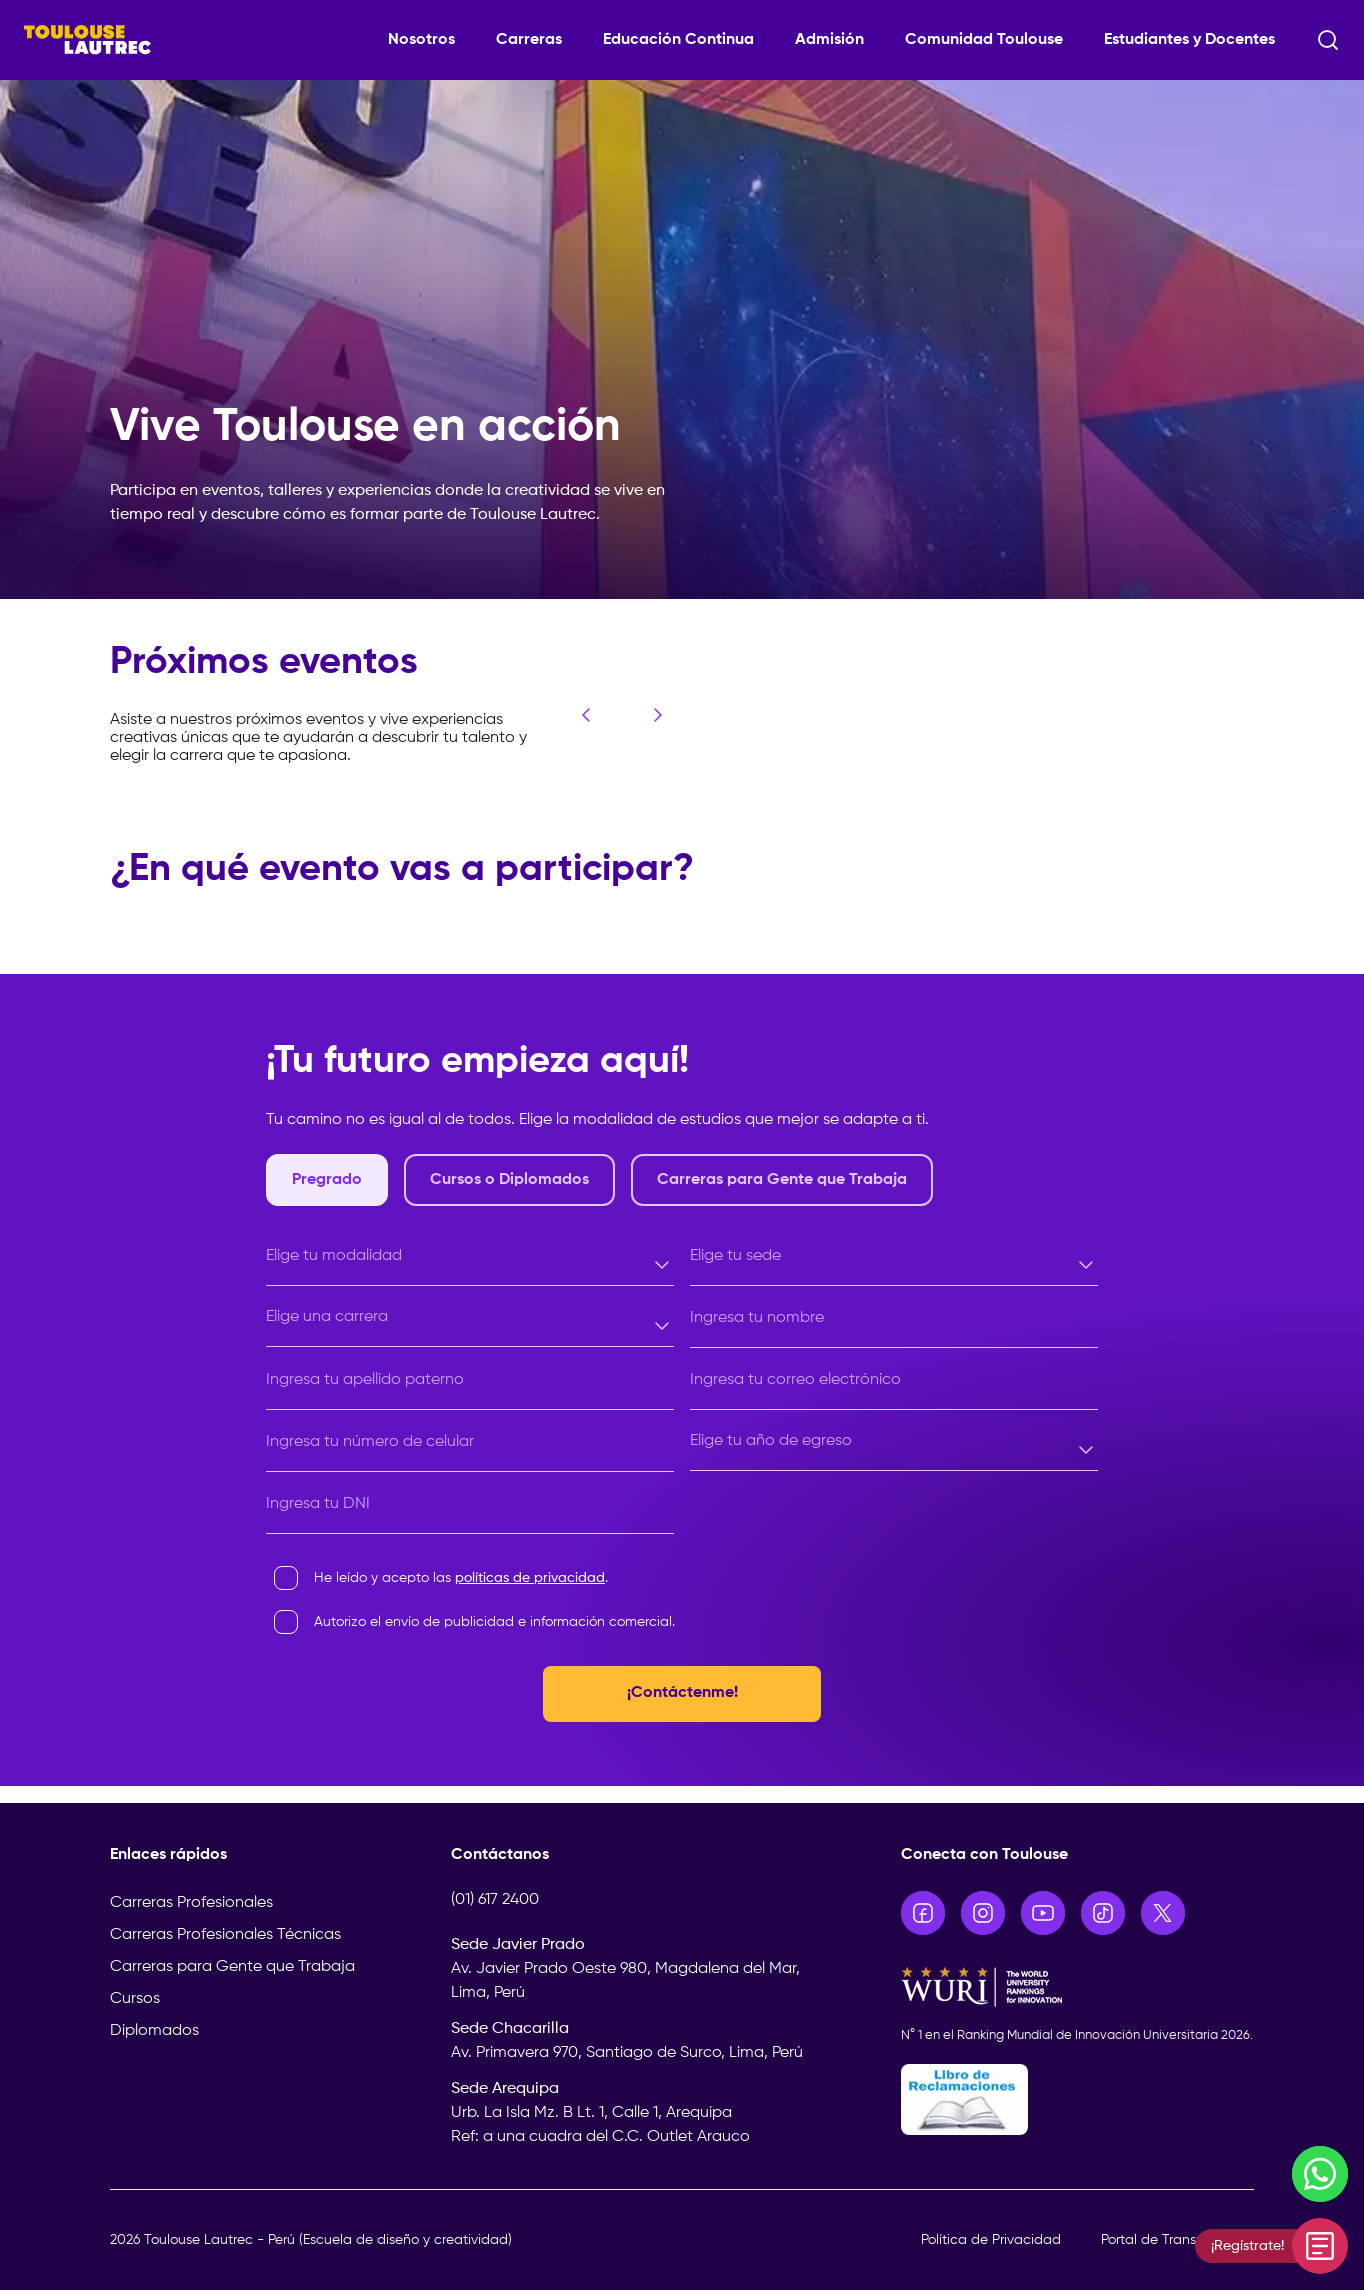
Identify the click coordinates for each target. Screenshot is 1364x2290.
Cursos (135, 1999)
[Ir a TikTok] (1103, 1913)
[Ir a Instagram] (983, 1913)
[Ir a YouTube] (1043, 1913)
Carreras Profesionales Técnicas (225, 1935)
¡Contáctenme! (682, 1694)
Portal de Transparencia (1177, 2240)
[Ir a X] (1163, 1913)
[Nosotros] (430, 40)
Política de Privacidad (991, 2240)
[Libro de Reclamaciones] (1078, 2099)
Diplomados (154, 2031)
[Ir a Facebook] (923, 1913)
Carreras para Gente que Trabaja (232, 1967)
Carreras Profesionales (191, 1903)
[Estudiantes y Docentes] (1198, 40)
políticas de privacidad (530, 1578)
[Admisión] (838, 40)
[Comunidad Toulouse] (992, 40)
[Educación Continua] (687, 40)
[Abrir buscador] (1328, 40)
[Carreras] (537, 40)
